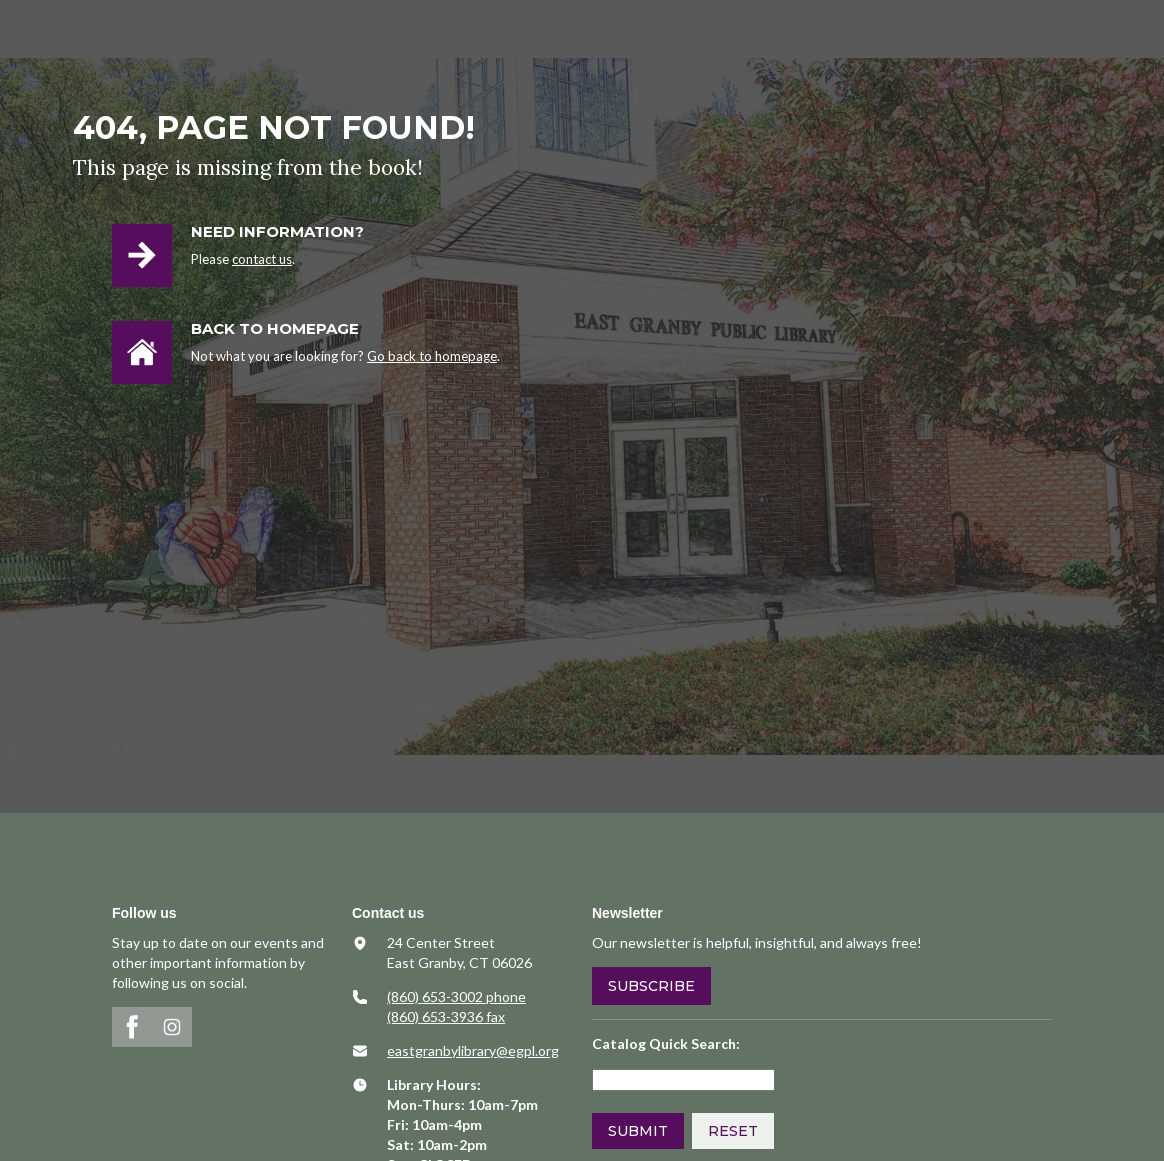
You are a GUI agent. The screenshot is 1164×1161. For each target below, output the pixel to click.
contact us (262, 259)
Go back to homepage (432, 356)
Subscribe (651, 986)
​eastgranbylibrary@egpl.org (473, 1050)
